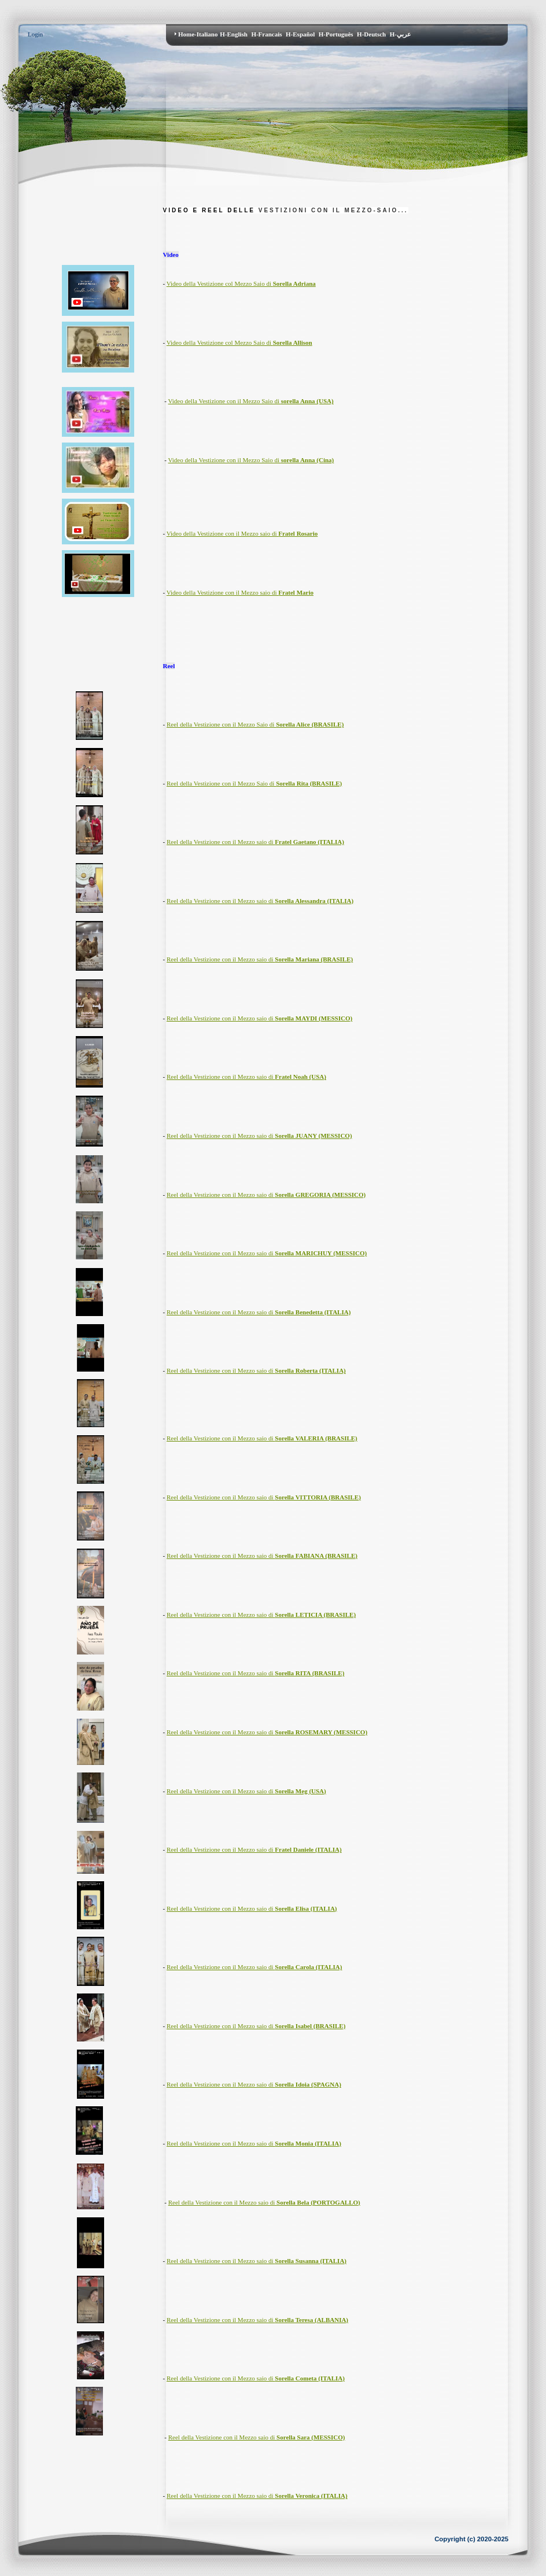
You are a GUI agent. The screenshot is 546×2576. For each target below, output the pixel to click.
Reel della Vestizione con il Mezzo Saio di (255, 724)
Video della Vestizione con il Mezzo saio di (242, 533)
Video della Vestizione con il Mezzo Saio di (251, 400)
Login (35, 34)
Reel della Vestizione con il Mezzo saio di (255, 841)
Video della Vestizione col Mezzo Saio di (241, 283)
